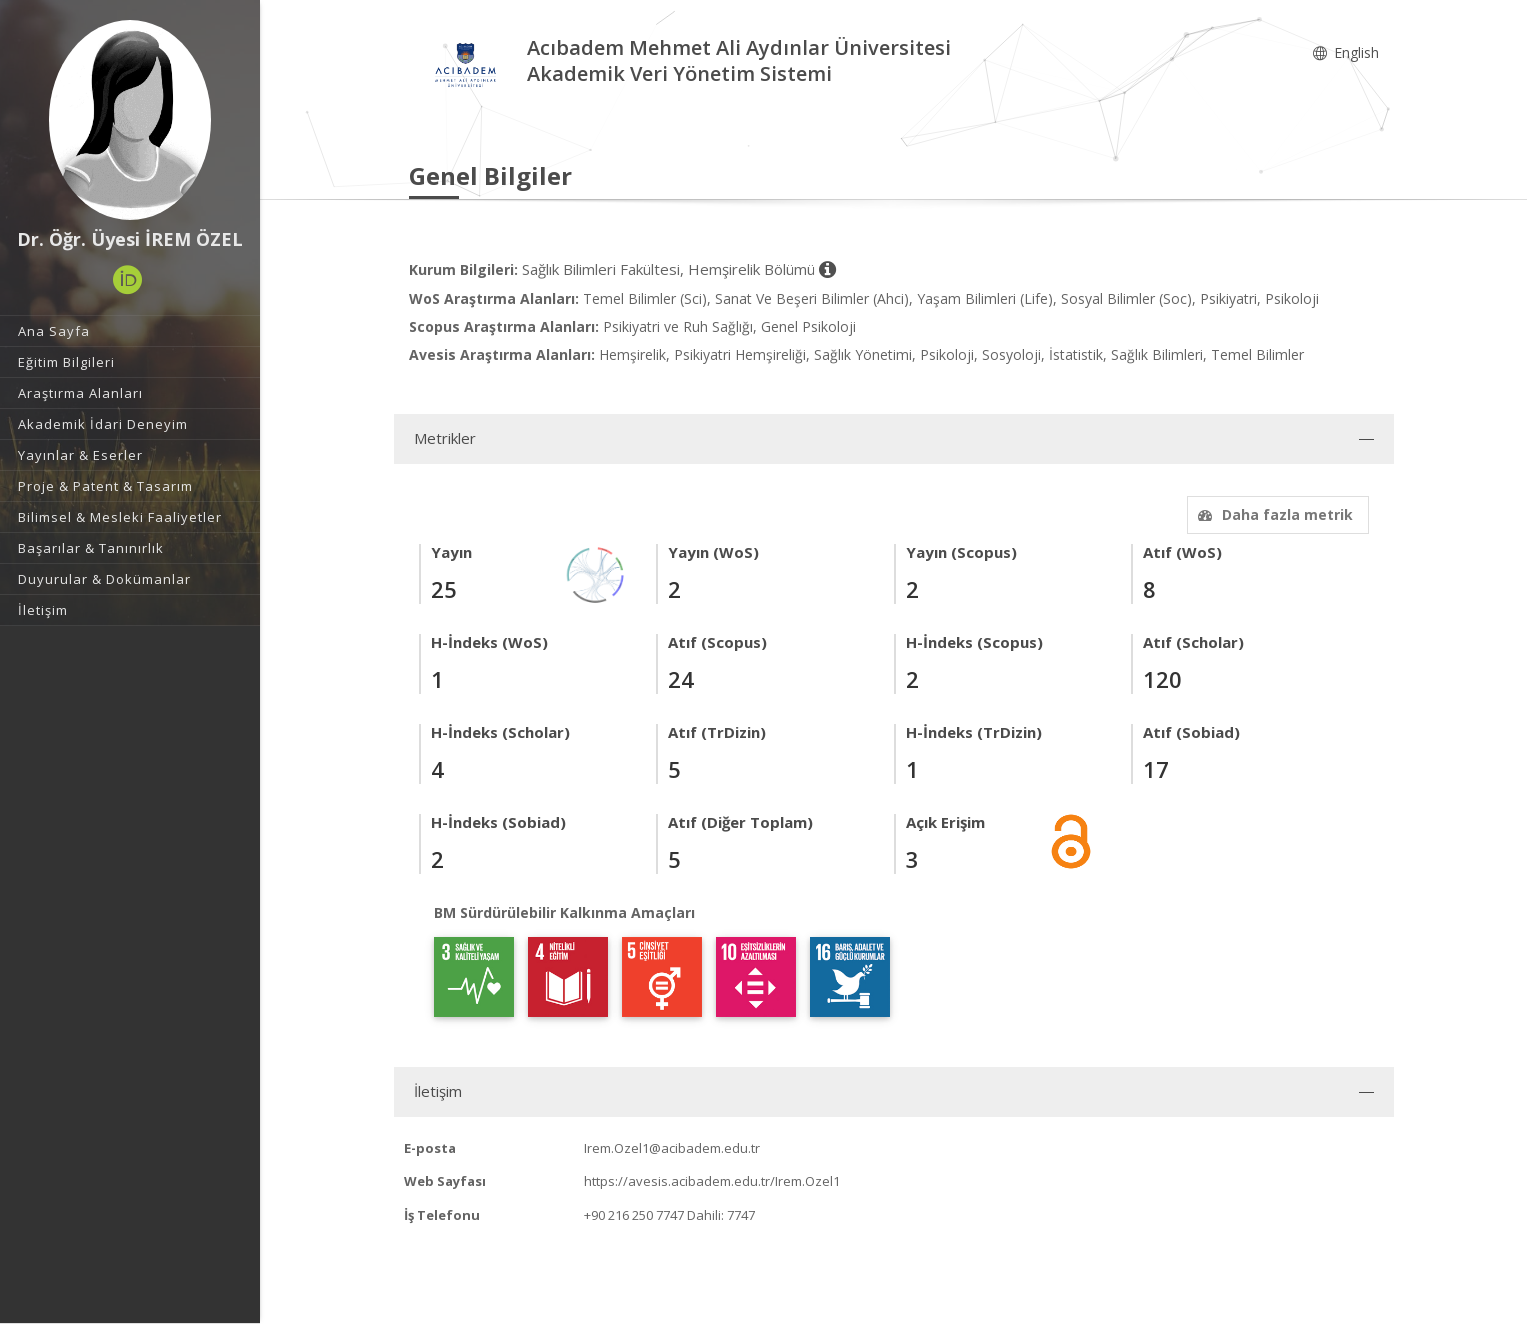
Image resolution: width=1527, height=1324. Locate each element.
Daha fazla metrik (1273, 514)
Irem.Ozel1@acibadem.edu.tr (672, 1148)
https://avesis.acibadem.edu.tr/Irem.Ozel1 (712, 1181)
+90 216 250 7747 (634, 1215)
